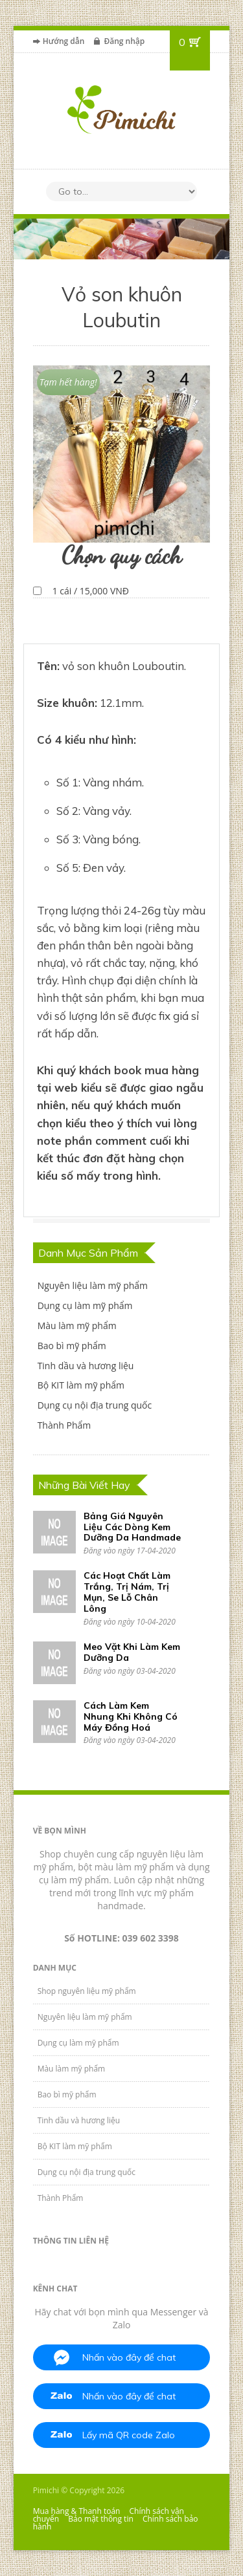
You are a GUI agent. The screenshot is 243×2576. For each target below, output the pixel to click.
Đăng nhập (124, 41)
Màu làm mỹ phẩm (77, 1325)
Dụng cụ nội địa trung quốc (95, 1405)
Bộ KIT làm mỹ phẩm (81, 1385)
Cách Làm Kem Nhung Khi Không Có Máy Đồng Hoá (131, 1716)
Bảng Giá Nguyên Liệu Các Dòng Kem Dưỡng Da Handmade (132, 1527)
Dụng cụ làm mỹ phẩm (85, 1305)
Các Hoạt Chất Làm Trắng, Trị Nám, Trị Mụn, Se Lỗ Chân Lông (127, 1592)
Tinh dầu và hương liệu (86, 1365)
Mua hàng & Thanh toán (77, 2511)
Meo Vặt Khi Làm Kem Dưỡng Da (132, 1652)
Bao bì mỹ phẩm (72, 1345)
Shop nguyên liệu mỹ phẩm (87, 1991)
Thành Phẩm (64, 1425)
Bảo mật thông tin (100, 2518)
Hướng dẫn (64, 41)
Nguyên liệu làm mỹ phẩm (93, 1285)
